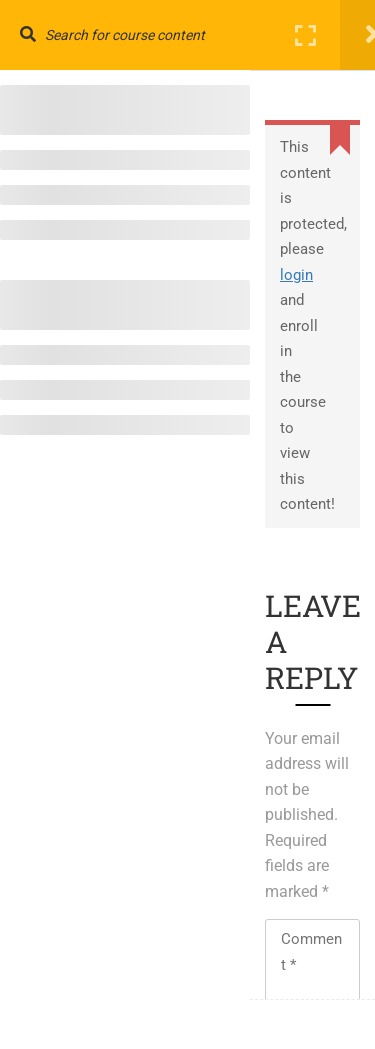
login (296, 275)
